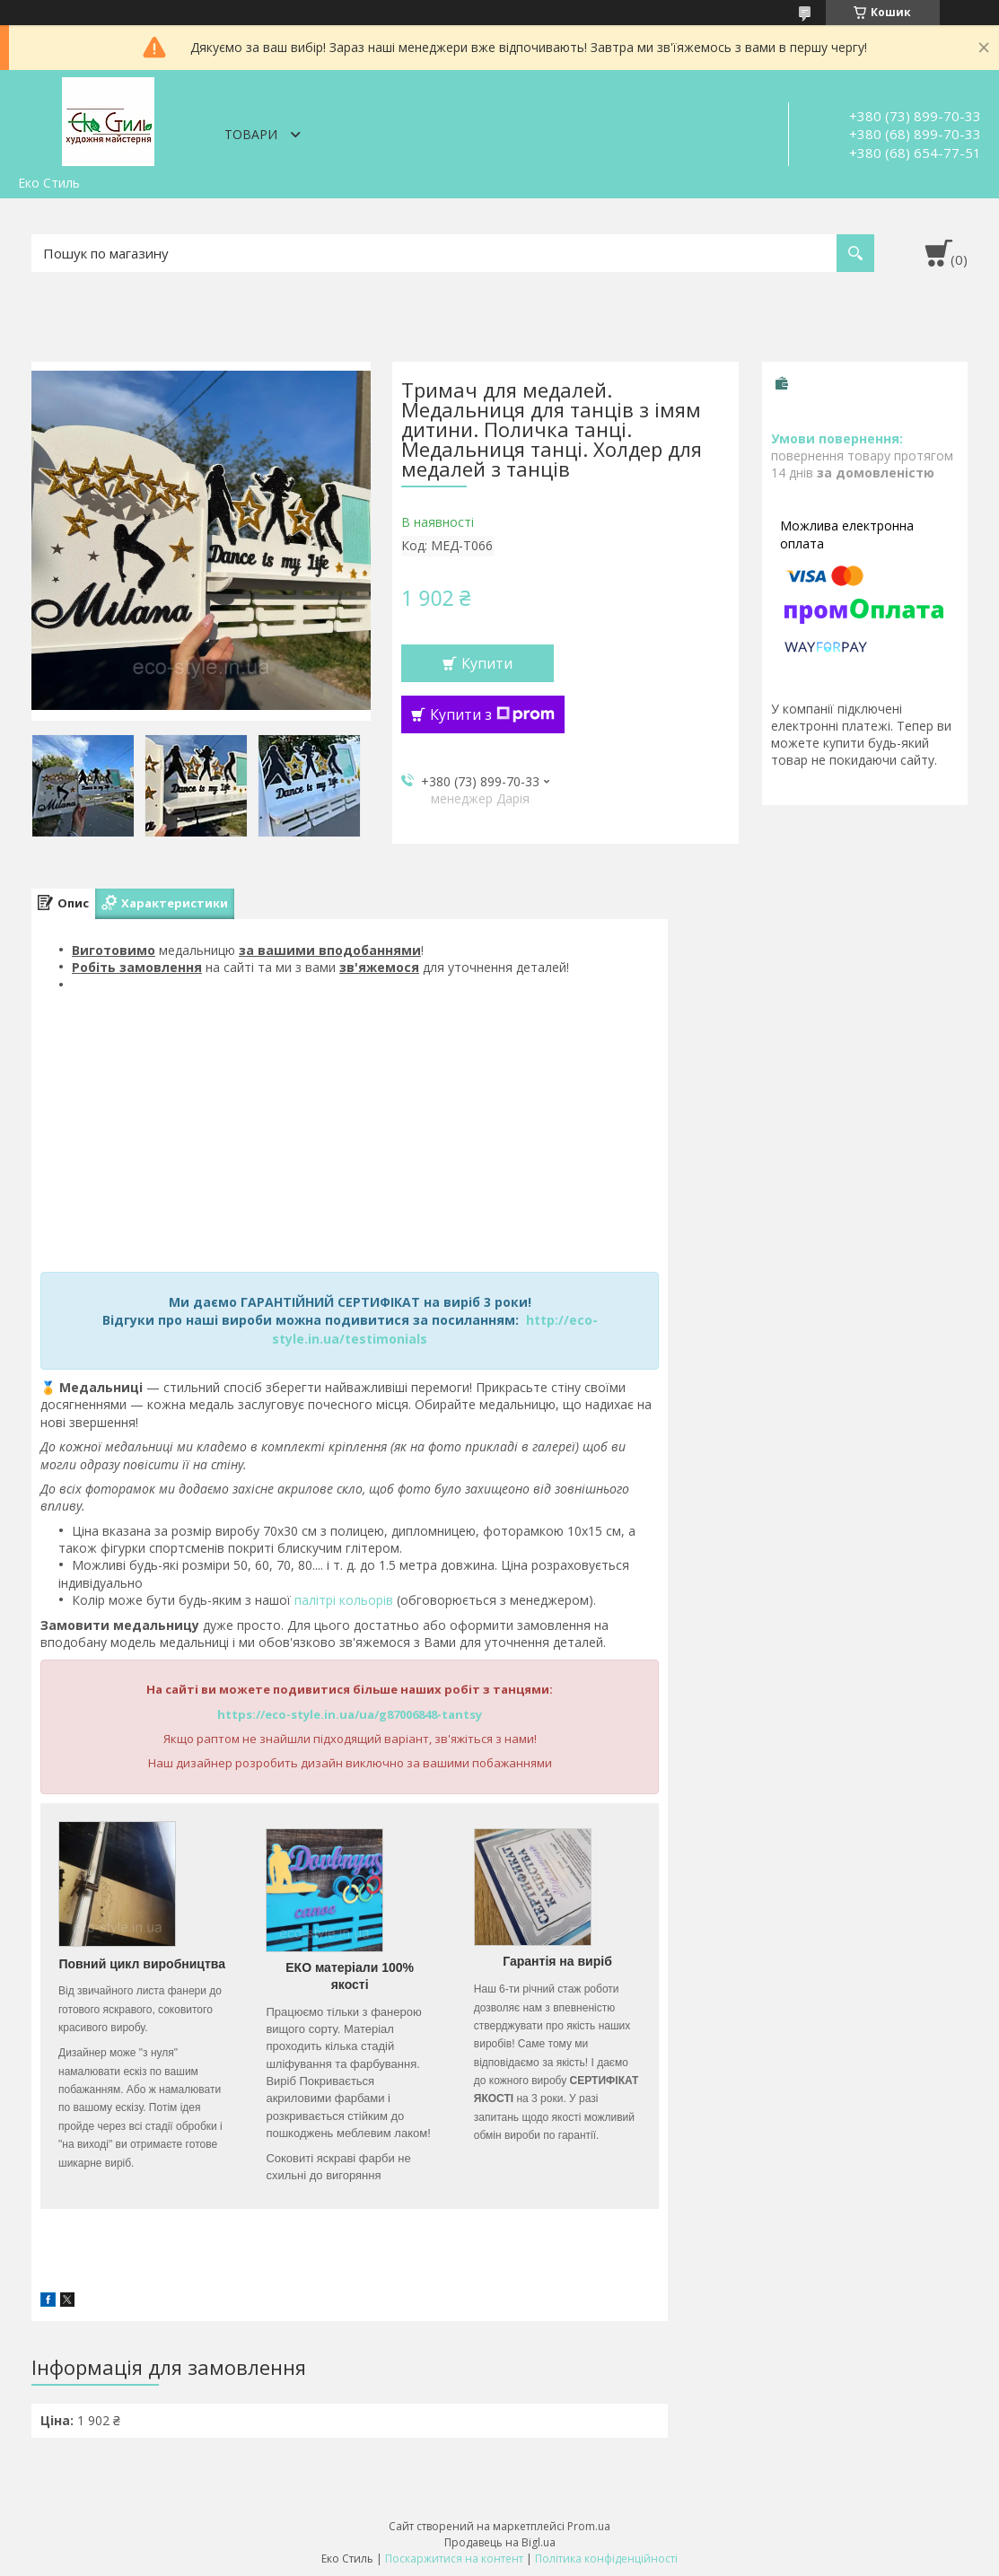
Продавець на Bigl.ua (500, 2542)
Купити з (492, 714)
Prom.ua (588, 2526)
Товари (250, 134)
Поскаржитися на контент (454, 2558)
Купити (487, 663)
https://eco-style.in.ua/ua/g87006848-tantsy (349, 1714)
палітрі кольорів (343, 1599)
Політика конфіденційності (606, 2558)
